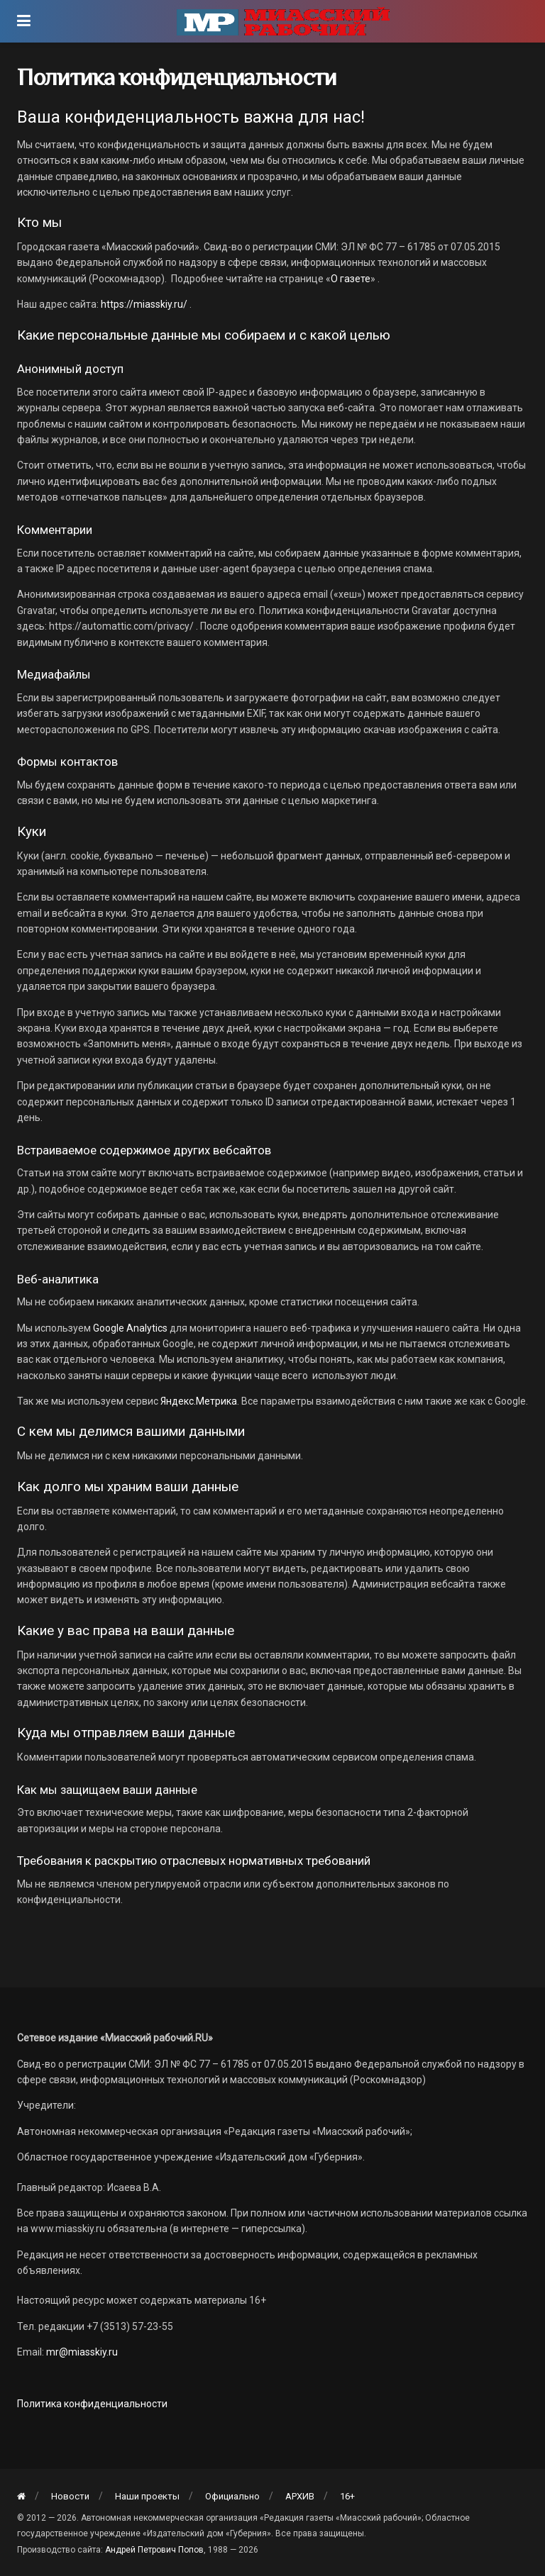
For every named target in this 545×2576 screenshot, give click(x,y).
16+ (347, 2496)
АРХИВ (299, 2496)
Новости (70, 2496)
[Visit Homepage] (283, 21)
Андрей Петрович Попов (154, 2550)
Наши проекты (147, 2496)
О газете (350, 278)
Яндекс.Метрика (198, 1401)
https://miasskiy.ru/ (144, 304)
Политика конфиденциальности (92, 2403)
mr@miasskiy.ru (81, 2352)
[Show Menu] (24, 21)
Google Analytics (130, 1328)
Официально (232, 2496)
